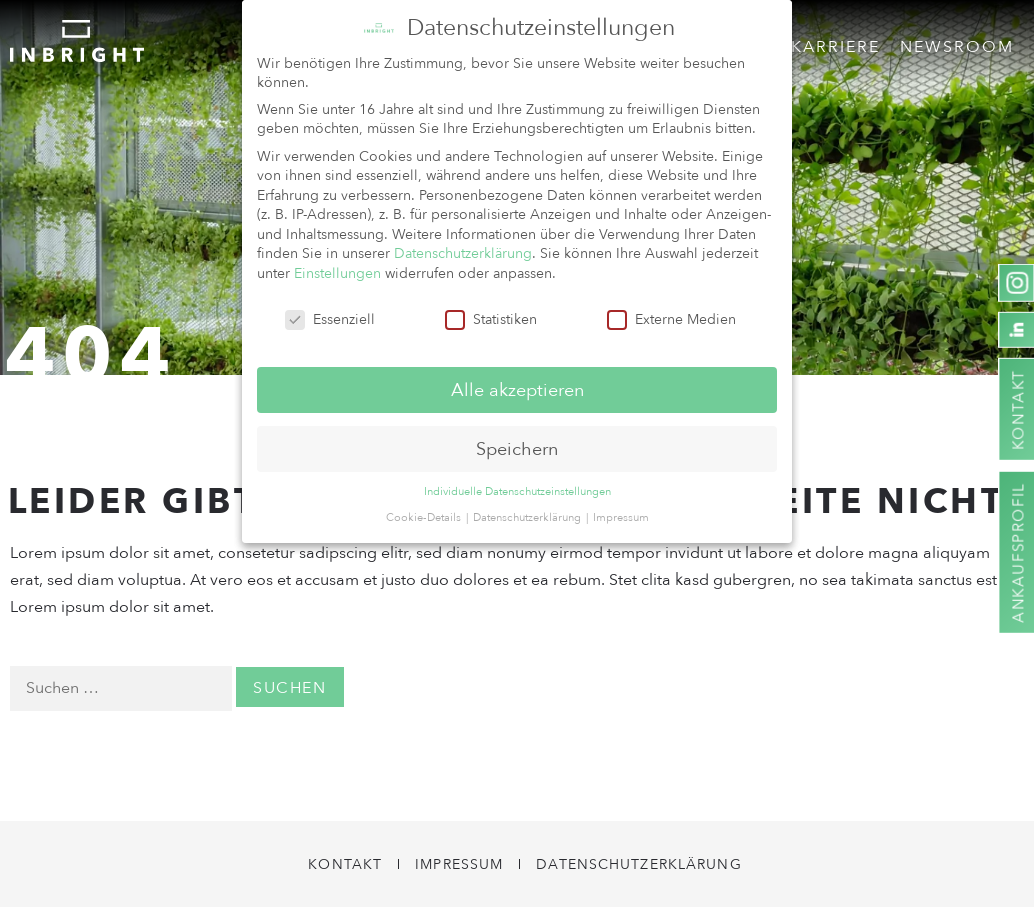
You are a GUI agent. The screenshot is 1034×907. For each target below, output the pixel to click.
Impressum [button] (621, 511)
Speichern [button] (517, 443)
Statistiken (491, 313)
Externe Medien (671, 313)
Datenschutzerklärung (638, 864)
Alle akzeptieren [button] (517, 384)
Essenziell (330, 313)
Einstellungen (337, 267)
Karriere (835, 47)
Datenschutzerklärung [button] (528, 511)
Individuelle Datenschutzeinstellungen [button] (517, 486)
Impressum (459, 864)
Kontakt (345, 864)
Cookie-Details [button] (425, 511)
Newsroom (957, 47)
